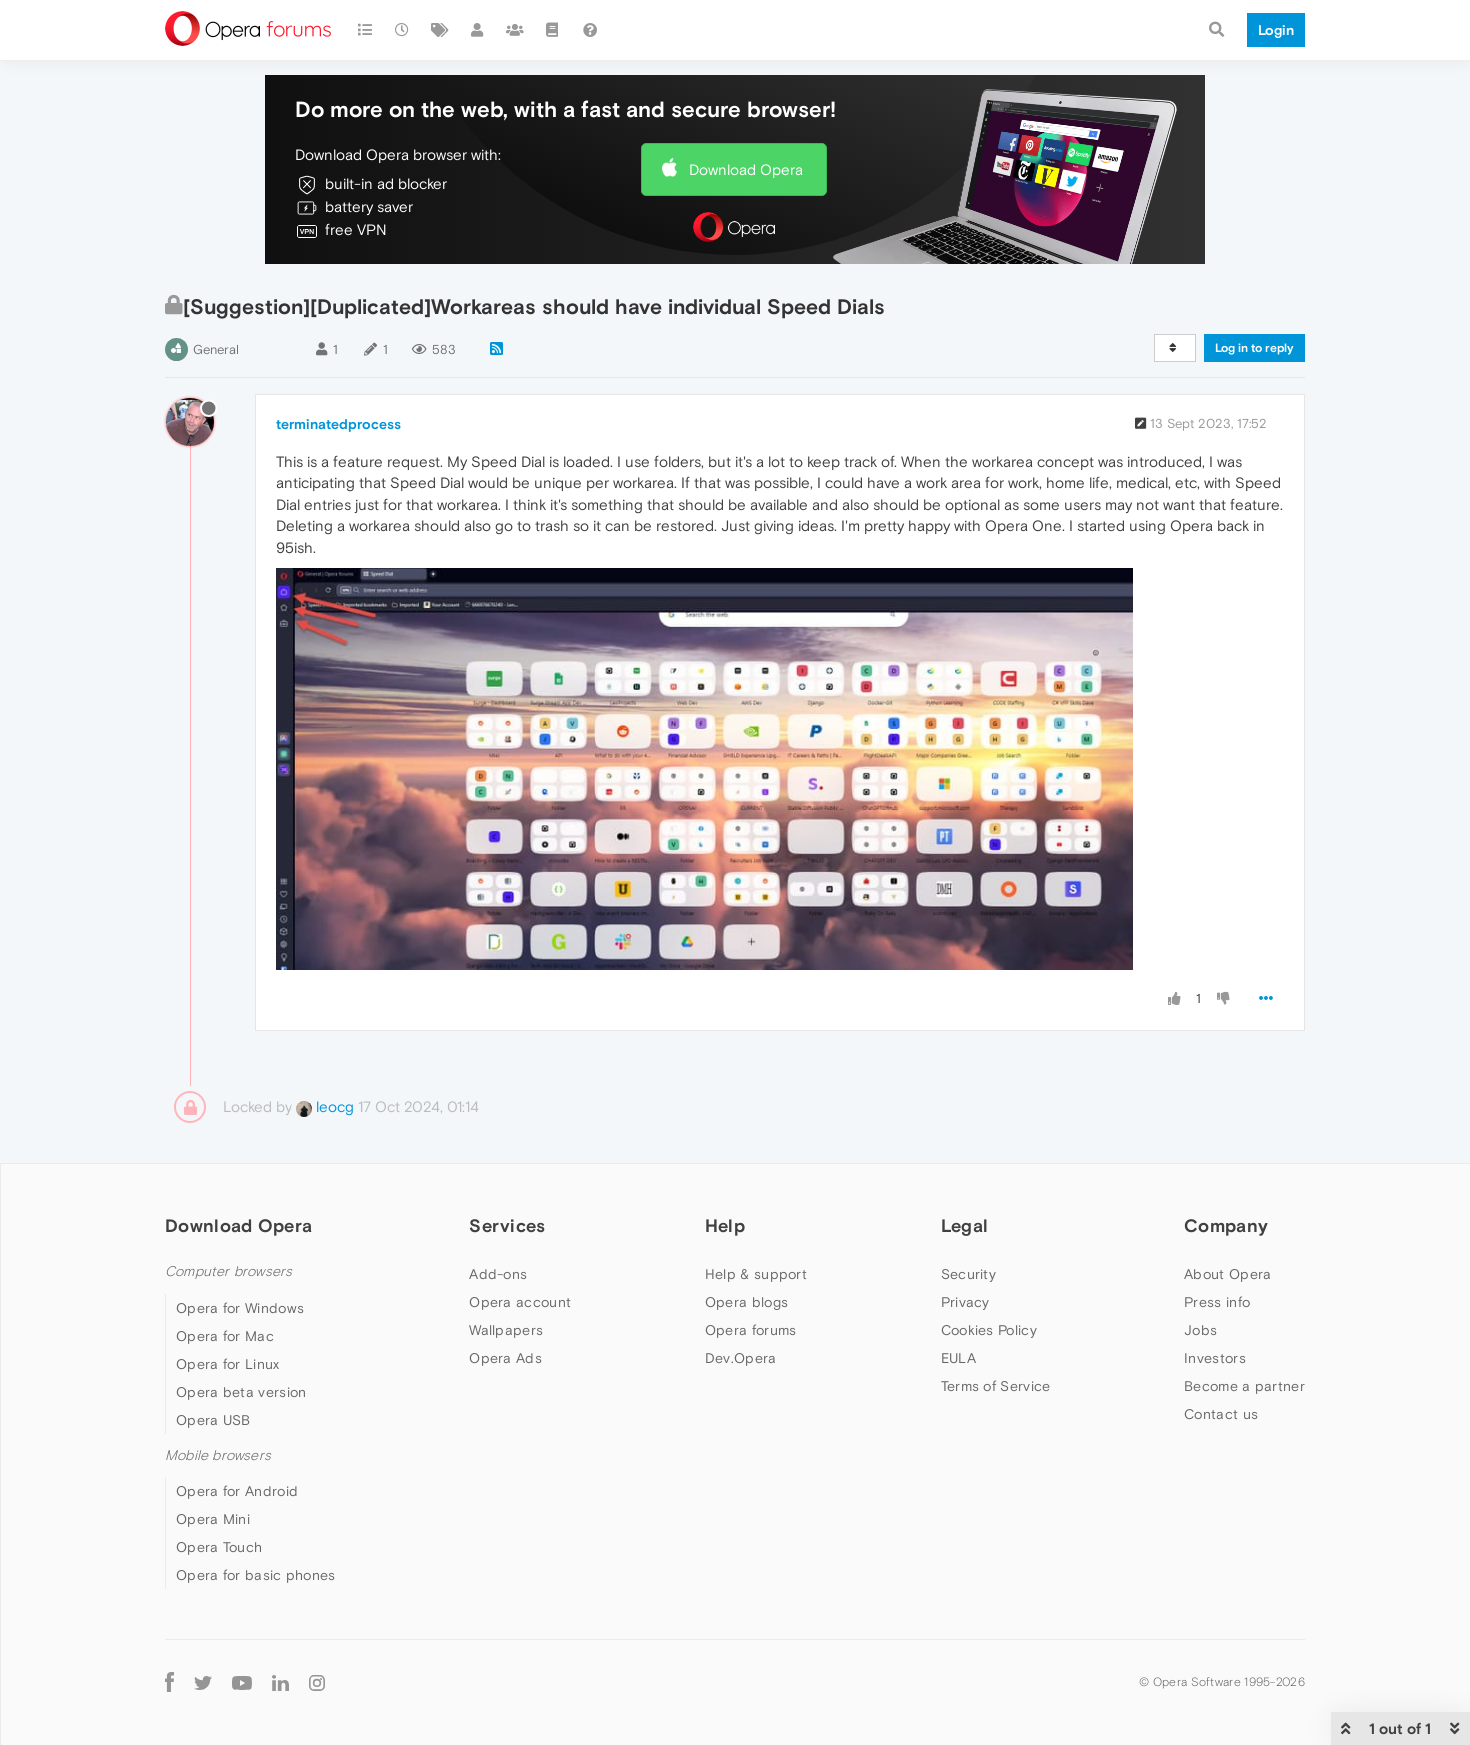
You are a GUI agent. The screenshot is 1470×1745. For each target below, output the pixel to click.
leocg (325, 1106)
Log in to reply (1254, 348)
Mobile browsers (218, 1455)
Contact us (1221, 1414)
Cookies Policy (989, 1330)
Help (725, 1225)
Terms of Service (996, 1386)
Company (1226, 1225)
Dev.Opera (741, 1358)
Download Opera (746, 169)
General (216, 349)
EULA (958, 1358)
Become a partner (1244, 1386)
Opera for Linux (228, 1364)
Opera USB (213, 1420)
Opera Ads (505, 1358)
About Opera (1227, 1274)
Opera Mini (213, 1519)
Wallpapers (506, 1330)
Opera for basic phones (256, 1575)
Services (507, 1225)
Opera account (520, 1302)
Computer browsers (228, 1271)
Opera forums (751, 1330)
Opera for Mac (225, 1336)
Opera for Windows (240, 1308)
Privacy (965, 1302)
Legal (965, 1225)
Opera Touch (219, 1547)
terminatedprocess (338, 424)
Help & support (756, 1274)
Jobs (1200, 1330)
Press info (1217, 1302)
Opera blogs (746, 1302)
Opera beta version (241, 1392)
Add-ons (498, 1274)
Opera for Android (237, 1491)
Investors (1215, 1358)
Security (968, 1274)
